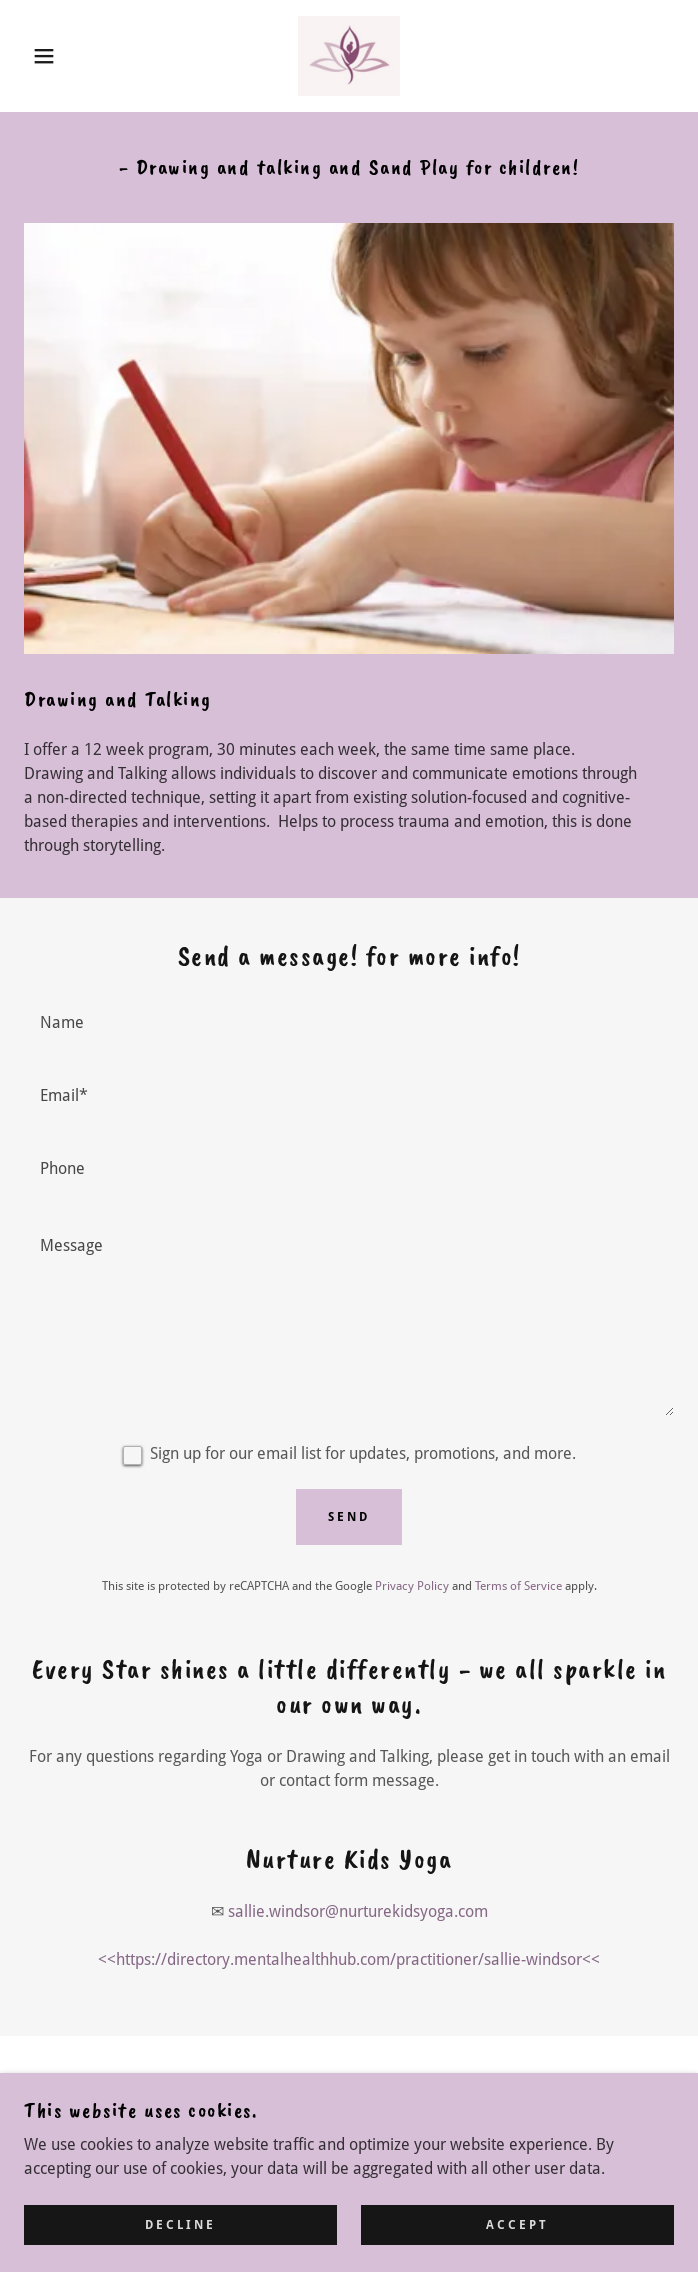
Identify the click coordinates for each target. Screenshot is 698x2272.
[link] (348, 56)
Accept (517, 2238)
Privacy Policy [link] (412, 1586)
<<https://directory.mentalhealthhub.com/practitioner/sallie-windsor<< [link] (349, 1959)
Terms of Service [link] (518, 1586)
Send (349, 1517)
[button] (45, 56)
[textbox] (349, 1021)
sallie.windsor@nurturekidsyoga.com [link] (358, 1911)
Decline (180, 2238)
